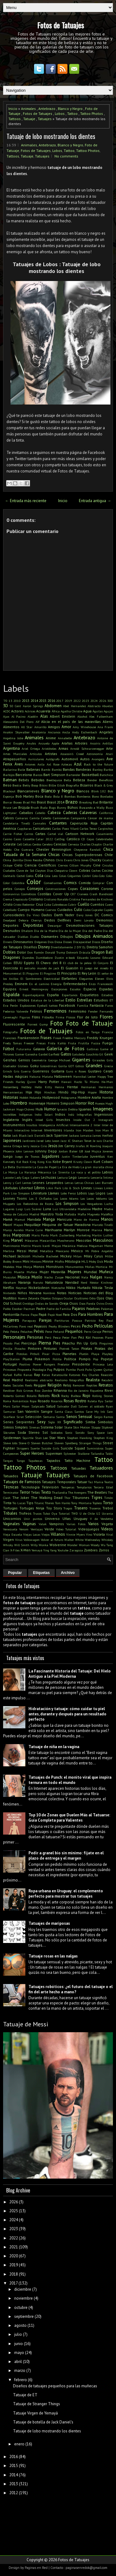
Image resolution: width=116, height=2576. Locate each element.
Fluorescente (14, 1024)
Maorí (7, 1224)
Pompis (85, 1359)
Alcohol (82, 716)
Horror (81, 1103)
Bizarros (86, 785)
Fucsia (95, 1043)
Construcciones (55, 889)
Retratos (106, 1385)
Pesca (57, 1337)
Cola (39, 875)
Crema (7, 899)
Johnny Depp (46, 1151)
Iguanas (85, 1109)
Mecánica (68, 1246)
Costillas (44, 894)
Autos (85, 759)
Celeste (9, 844)
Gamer (19, 1054)
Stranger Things (90, 1443)
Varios (93, 1523)
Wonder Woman (78, 1545)
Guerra (26, 1071)
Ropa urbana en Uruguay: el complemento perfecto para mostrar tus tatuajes (65, 1893)
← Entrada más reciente (25, 500)
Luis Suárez (33, 1209)
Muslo (37, 1277)
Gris (16, 1071)
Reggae (40, 1385)
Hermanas (88, 1087)
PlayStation (11, 1359)
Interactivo (21, 1130)
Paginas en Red (36, 2568)
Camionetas (61, 818)
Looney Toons (15, 1198)
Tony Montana (81, 1503)
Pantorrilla (11, 1314)
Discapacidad (82, 942)
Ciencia (30, 865)
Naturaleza (54, 1282)
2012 (13, 2492)
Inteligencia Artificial (53, 1125)
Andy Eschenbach (84, 732)
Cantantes (58, 823)
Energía (56, 984)
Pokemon (42, 1359)
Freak (57, 1038)
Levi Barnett (104, 1183)
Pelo (6, 1331)
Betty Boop (30, 785)
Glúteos (23, 1066)
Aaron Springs (33, 706)
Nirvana (35, 1292)
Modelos (8, 1267)
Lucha (108, 1204)
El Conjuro (101, 963)
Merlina (8, 1251)
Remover (79, 1385)
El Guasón (69, 968)
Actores (17, 711)
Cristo (8, 904)
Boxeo (17, 802)
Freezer (29, 1043)
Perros (107, 1331)
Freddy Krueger (100, 1037)
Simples (21, 1427)
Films (36, 1017)
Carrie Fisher (12, 834)
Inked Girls (44, 1120)
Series (8, 1422)
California (106, 813)
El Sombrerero (30, 978)
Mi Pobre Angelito (99, 1251)
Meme (108, 1246)
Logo (91, 1193)
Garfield (54, 1054)
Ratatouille (59, 1375)
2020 (13, 2256)
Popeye (107, 1359)
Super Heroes (32, 1453)
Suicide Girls (50, 1448)
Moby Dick (96, 1261)
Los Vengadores (91, 1204)
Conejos (20, 889)
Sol (45, 1432)
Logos (100, 1193)
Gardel (43, 1054)
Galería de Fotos (65, 1048)
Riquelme (96, 1390)
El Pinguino (31, 973)
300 (110, 701)
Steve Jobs (10, 1443)
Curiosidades (14, 915)
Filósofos (48, 1017)
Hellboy (26, 1087)
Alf (37, 722)
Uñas (66, 1518)
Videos (107, 1529)
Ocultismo (81, 1298)
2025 (13, 2210)
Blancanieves (28, 791)
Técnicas (11, 1487)
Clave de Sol (25, 870)
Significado (73, 1421)
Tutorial (64, 1513)
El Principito (67, 973)
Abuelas (107, 706)
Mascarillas (48, 1240)
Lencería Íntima (102, 1177)
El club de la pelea (77, 963)
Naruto (38, 1282)
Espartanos (69, 995)
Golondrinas (48, 1066)
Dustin (59, 957)
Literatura (39, 1193)
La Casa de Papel (44, 1167)
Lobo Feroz (68, 1193)
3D (5, 705)
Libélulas (10, 1187)
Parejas (45, 1320)
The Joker (20, 1497)
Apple (55, 743)
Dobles (9, 952)
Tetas (35, 1492)
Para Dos (70, 1314)
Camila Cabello (40, 818)
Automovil (70, 759)
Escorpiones (59, 989)
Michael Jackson (16, 1256)
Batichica (106, 775)
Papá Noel (55, 1314)
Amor (66, 726)
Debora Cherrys (30, 920)
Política (70, 1359)
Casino (7, 839)
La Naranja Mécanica (35, 1172)
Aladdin (33, 716)
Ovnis (109, 1303)
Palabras (93, 1308)
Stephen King (103, 1438)
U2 (98, 1513)
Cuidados (65, 909)
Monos (39, 1266)
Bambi (45, 769)
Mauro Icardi (41, 1246)
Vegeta (107, 1523)
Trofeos (25, 1513)
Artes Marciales (15, 754)
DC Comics (104, 915)
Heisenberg (10, 1087)
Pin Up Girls (87, 1343)
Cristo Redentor (24, 904)
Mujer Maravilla (53, 1271)
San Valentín (28, 1411)
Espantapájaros (33, 995)
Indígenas (25, 1114)
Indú (71, 1114)
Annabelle (65, 738)
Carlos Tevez (88, 828)
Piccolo (7, 1343)
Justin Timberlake (75, 1156)
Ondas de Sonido (46, 1303)
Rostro (80, 1400)
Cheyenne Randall (87, 849)
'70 (5, 701)
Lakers (35, 1177)
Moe (19, 1267)
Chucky (95, 860)
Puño (88, 1369)
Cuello (83, 904)
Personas (35, 1337)
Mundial (90, 1271)
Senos (71, 1416)
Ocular (68, 1298)
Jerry (26, 1146)
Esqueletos (89, 994)
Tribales (10, 1513)
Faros (109, 1005)
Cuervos (50, 910)
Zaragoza (76, 1550)
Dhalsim (27, 931)
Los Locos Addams (93, 1198)
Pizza (56, 1354)
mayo (19, 2352)
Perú (48, 1337)
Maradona (83, 1224)
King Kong (37, 1162)
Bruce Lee (10, 807)
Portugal (10, 1364)
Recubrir (107, 1380)
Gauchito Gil (94, 1054)
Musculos (9, 1277)
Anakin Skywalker (16, 732)
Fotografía (10, 1032)
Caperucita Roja (83, 823)
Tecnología (30, 1487)
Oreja (63, 1303)
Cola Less (51, 876)
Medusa (82, 1246)
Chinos (49, 860)
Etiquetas (41, 1573)
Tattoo (72, 113)
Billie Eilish (57, 785)
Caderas (70, 812)
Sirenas (34, 1427)
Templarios (84, 1487)
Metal (32, 1250)
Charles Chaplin (91, 844)
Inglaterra (11, 1119)
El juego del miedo (94, 968)
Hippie (92, 1092)
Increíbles (9, 1114)
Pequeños (74, 1331)
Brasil (41, 802)
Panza (24, 1314)
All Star (26, 727)
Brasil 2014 (55, 802)
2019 (68, 701)
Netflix (8, 1287)
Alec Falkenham (101, 716)
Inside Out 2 (84, 1120)
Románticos (20, 1401)
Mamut (20, 1219)
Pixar (45, 1354)
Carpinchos (105, 828)
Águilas (97, 711)
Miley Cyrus (93, 1256)
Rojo (86, 1395)
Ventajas (37, 1529)
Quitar (108, 1369)
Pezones (97, 1337)
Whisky (8, 1545)
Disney (44, 947)
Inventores (53, 1130)
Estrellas (84, 1000)
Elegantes (86, 978)
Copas (73, 888)
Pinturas (50, 1348)
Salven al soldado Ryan (95, 1406)
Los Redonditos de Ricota (35, 1204)
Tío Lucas (18, 1503)
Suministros (95, 1448)
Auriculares (36, 759)
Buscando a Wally (92, 807)
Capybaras (24, 828)
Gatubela (78, 1054)
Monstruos (55, 1266)
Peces (76, 1326)
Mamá (7, 1219)
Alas (44, 716)
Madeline (84, 1209)
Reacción (107, 1375)
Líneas (98, 1188)
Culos (87, 910)
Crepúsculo (20, 899)
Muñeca (106, 1271)
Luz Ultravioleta (64, 1209)
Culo (78, 909)
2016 (51, 700)
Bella (67, 780)
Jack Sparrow (57, 1135)
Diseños (30, 947)
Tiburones (80, 1497)
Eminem (21, 983)
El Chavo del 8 (49, 962)
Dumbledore (44, 957)
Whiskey (107, 1540)
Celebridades (104, 839)
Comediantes (53, 883)
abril (18, 2361)
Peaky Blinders (59, 1326)
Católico (73, 839)
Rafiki (18, 1375)
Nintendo (9, 1293)
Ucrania (107, 1513)
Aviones (30, 764)
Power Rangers (44, 1364)
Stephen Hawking (79, 1438)
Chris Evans (64, 860)
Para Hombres (90, 1314)
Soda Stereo (29, 1432)
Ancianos (54, 732)
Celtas (27, 844)
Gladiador (9, 1066)
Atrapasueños (14, 759)
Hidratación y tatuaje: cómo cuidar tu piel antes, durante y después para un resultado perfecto (67, 1714)
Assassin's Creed (72, 754)
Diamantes (49, 936)
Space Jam (105, 1432)
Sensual (85, 1416)
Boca (39, 796)
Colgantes (74, 876)
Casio (17, 839)
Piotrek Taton (69, 1348)
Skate (68, 1427)
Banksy (97, 769)
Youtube (63, 1550)
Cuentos (97, 904)
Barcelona (23, 774)
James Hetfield (102, 1135)
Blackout (9, 791)
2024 (94, 701)
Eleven (99, 978)
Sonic (68, 1432)
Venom (23, 1529)
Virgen (8, 1539)
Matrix (26, 1246)
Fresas (41, 1043)
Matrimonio (11, 1246)
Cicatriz (107, 860)
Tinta (7, 1502)
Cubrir (72, 904)
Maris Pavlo (40, 1235)
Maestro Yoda (52, 1214)
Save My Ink (95, 1411)
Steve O (24, 1443)
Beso (7, 785)
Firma (60, 1017)
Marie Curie (34, 1230)
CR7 (73, 894)
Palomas (107, 1309)
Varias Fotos (76, 1524)
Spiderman (12, 1437)
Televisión (50, 1487)
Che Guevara (24, 849)
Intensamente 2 (81, 1125)
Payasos (40, 1326)
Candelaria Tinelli (16, 823)
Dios (51, 942)
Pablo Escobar (13, 1309)
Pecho (87, 1326)
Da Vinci (33, 915)
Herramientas (13, 1092)
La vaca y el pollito (86, 1172)
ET (111, 1000)
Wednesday (92, 1540)
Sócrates (9, 1432)
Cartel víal (55, 834)
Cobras (84, 870)
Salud (50, 1406)
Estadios (107, 995)
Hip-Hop (78, 1092)
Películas (103, 1326)
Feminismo (77, 1011)
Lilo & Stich (71, 1188)
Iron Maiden (85, 1130)
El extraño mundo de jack (39, 968)
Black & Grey (103, 785)
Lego (73, 1177)
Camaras (21, 818)
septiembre (24, 2316)
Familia (82, 1005)
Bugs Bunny (57, 807)
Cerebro (47, 844)
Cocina (107, 870)
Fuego (107, 1043)
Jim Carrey (66, 1145)
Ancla (66, 732)
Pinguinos (106, 1343)
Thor (67, 1498)
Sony (90, 1432)
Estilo (70, 1000)
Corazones (89, 888)
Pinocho (20, 1348)
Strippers (22, 1448)
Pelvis (39, 1331)
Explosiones (28, 1005)
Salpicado (38, 1406)
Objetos (46, 1298)
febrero (20, 2379)
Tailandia (97, 1453)
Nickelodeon (38, 1287)
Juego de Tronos (27, 1156)
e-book (70, 957)
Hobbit (23, 1097)
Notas (62, 1292)
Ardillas (107, 743)
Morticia (101, 1267)
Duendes (28, 957)
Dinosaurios (23, 941)
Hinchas (49, 1092)
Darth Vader (64, 915)
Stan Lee (41, 1438)
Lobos (60, 113)
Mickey (65, 1256)
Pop (95, 1359)
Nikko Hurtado (78, 1287)
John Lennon (25, 1151)
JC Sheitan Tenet (80, 1141)
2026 (102, 701)
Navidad (72, 1282)
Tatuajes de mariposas (49, 1923)
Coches (96, 870)
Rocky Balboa (71, 1396)
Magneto (93, 1214)
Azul (78, 764)
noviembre (23, 2298)
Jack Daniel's (36, 1135)
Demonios (104, 920)
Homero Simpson (60, 1103)
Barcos (37, 775)
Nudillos (10, 1298)
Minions (35, 1261)
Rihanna (60, 1390)
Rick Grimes (24, 1390)
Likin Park (53, 1188)
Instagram (105, 1120)
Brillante (106, 802)
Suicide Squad (73, 1448)
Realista (93, 1379)
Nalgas (96, 1277)
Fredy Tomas (12, 1043)
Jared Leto (44, 1141)
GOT (71, 1066)
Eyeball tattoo (47, 1005)
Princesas (9, 1369)
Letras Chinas (84, 1183)
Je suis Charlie (103, 1141)
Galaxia (39, 1049)
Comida (85, 882)
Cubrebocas (59, 904)
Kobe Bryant (62, 1161)
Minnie (48, 1261)
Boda (48, 796)
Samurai (9, 1411)
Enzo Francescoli (101, 984)
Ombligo (28, 1303)
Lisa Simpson (20, 1193)
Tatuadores (101, 1468)
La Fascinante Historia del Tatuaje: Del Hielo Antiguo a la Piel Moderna (69, 1673)
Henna (59, 1087)
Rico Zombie (43, 1390)
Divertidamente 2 (63, 947)
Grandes (94, 1065)
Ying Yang (50, 1550)
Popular (15, 1573)
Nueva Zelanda (29, 1298)
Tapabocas (35, 1460)
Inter (97, 1125)
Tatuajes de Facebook (93, 1476)
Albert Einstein (62, 716)
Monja (27, 1267)
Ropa (33, 1401)
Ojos (100, 1298)
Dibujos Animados (94, 936)
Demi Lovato (83, 920)
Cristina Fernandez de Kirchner (91, 899)
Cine (97, 865)
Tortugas (10, 1508)
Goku (34, 1066)
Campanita (78, 818)
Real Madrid (13, 1380)
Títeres (49, 1503)
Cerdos (36, 844)
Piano (109, 1337)
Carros (28, 834)
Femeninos (55, 1011)
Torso (108, 1502)
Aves (19, 764)
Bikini (43, 785)
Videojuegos (88, 1529)
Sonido (79, 1432)
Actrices (30, 711)
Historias (10, 1097)
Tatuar (82, 1481)
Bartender (73, 775)
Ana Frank (105, 727)
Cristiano (35, 899)
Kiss (48, 1162)
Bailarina (10, 769)
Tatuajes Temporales (59, 1481)
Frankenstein (28, 1037)
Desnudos (11, 930)
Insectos (63, 1119)
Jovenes (108, 1151)
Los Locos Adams (66, 1198)
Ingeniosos (103, 1114)
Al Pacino (18, 716)
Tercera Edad (103, 1487)
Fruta (72, 1043)
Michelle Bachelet (45, 1256)
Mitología (72, 1261)
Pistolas (21, 1354)
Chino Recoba (33, 860)
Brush (35, 807)
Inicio (12, 108)
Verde (49, 1529)
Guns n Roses (76, 1071)
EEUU (18, 962)
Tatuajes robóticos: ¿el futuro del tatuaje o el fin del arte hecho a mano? (70, 1989)
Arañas (67, 743)
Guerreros (40, 1071)
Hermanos (106, 1087)
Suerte (35, 1448)
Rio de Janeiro (78, 1390)
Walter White (74, 1540)
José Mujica (93, 1151)
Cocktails (9, 876)
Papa (34, 1314)
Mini (26, 1261)
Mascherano (65, 1240)
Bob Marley (24, 796)
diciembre (22, 2289)
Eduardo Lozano (89, 957)
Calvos (8, 818)
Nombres (49, 1293)
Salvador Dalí (67, 1406)
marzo (19, 2370)
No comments (66, 156)
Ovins (100, 1303)
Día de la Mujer (69, 931)
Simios (8, 1427)
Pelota (14, 1331)
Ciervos (63, 865)
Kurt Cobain (103, 1161)
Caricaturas (42, 828)
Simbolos (105, 1422)
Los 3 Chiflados (40, 1198)
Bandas (69, 769)
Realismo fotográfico (69, 1380)
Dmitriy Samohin (100, 947)
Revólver (9, 1390)
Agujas (108, 711)
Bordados (106, 796)
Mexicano (62, 1251)
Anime (51, 738)
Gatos (66, 1054)
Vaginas (29, 1523)
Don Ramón (35, 952)
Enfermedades (75, 983)
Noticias (75, 1292)
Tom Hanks (62, 1503)
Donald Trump (55, 952)
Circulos (107, 865)
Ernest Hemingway (33, 989)
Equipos (9, 989)
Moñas (89, 1267)
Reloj (67, 1385)
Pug (49, 1369)
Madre (97, 1208)
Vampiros (56, 1523)
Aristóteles (49, 748)
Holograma (68, 1097)
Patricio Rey (94, 1320)
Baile (21, 769)
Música (24, 1277)
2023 (85, 701)
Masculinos (103, 1240)
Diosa (58, 942)
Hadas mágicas (15, 1076)
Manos (107, 1219)
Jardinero (29, 1141)
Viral (109, 1534)
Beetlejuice (54, 780)
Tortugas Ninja (31, 1508)
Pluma (27, 1359)
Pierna (44, 1343)
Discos (96, 942)
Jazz (64, 1141)
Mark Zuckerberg (62, 1235)
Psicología (39, 1369)
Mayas (56, 1246)
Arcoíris (95, 743)
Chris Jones (80, 860)
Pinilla (7, 1348)
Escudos (75, 989)
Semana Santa (54, 1417)
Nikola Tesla (102, 1287)
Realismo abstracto (39, 1380)
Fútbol (8, 1048)
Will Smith (22, 1545)
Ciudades (9, 870)
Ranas (28, 1375)
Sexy (41, 1421)
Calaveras (88, 812)
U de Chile (87, 1513)
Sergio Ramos (103, 1417)
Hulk (39, 1109)
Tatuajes (45, 118)
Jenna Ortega (12, 1146)
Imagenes (103, 1108)
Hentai (72, 1087)
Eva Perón (10, 1005)
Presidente (81, 1364)
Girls (110, 1060)
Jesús (53, 1145)
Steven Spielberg (66, 1443)
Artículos (36, 754)
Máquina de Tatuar (57, 1224)
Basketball (90, 774)
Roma (7, 1401)
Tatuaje (29, 118)
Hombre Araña (89, 1097)
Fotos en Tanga (88, 1032)
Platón (83, 1354)
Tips (29, 1502)
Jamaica (86, 1135)
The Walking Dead (47, 1497)
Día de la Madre (45, 931)
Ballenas (33, 769)
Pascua (77, 1320)
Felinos (36, 1011)
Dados (46, 915)
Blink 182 (98, 791)
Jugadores (50, 1156)
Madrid (34, 1214)
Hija (29, 1092)
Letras (69, 1183)
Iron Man (102, 1130)
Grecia (108, 1066)
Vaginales (11, 1523)
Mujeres (74, 1271)
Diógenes (40, 942)
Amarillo (40, 727)
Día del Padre (91, 931)
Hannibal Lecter (84, 1076)
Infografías (84, 1114)
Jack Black (19, 1135)
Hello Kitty (43, 1087)
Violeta (99, 1534)
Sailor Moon (20, 1406)
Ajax (6, 716)
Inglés (27, 1119)
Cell (19, 844)
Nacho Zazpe (53, 1277)
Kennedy (9, 1162)
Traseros (95, 1508)
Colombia (18, 883)
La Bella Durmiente (17, 1167)
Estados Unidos (16, 1000)
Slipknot (107, 1427)
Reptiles (91, 1385)
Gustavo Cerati (100, 1071)
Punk (80, 1369)
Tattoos (14, 118)
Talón (109, 1453)
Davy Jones (84, 915)
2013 (25, 700)
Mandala (34, 1219)
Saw (110, 1411)
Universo (52, 1518)
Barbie (108, 769)
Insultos (31, 1125)
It (112, 1130)
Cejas (90, 839)
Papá (42, 1314)
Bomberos (83, 796)
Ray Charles (90, 1375)
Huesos (100, 1103)
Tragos (67, 1508)
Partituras (61, 1320)
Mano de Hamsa (86, 1219)
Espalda (11, 994)
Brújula (24, 807)
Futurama (23, 1049)
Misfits (59, 1261)
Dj (83, 947)
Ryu (100, 1401)
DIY (79, 947)
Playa (95, 1354)
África (56, 711)
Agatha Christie (71, 711)
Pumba (71, 1369)
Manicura (64, 1219)
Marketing (83, 1235)
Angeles (106, 732)
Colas (62, 876)
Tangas (8, 1460)
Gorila (62, 1066)
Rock (56, 1395)
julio (18, 2334)
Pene (48, 1331)
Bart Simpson (54, 774)
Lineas (86, 1187)
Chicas (54, 854)
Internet (36, 1130)
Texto (46, 1492)
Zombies (91, 1550)
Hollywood (51, 1097)
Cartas (40, 833)
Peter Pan (69, 1337)
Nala (84, 1277)
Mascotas (84, 1240)
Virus (18, 1540)
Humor (50, 1109)
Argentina (11, 748)
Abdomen (53, 705)
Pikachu (68, 1343)
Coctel (21, 876)
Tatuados (10, 1476)
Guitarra (57, 1071)
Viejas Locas (31, 1534)
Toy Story (54, 1508)
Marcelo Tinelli (102, 1225)
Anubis (31, 743)
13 (10, 701)
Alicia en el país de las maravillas (71, 721)
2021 (13, 2247)
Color (34, 882)
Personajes (14, 1337)
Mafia (82, 1214)
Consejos (35, 888)
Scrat (20, 1417)
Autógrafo (52, 759)
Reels (28, 1385)
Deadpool (9, 920)
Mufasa (32, 1272)
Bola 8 (58, 796)
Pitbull (34, 1354)
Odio (92, 1298)
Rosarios (56, 1401)
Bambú (57, 769)
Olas (109, 1298)
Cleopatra (61, 870)
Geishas (9, 1060)
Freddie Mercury (74, 1038)
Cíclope (7, 865)
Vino (89, 1534)
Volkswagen (32, 1540)
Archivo (68, 1573)
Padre (40, 1308)
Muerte (19, 1272)
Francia (107, 1032)
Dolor (21, 952)
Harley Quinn (26, 1082)
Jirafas (80, 1146)
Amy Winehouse (84, 727)
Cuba (47, 904)
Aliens (108, 721)
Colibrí (86, 876)
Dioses (67, 942)
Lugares (8, 1209)
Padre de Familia (58, 1309)
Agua (87, 711)
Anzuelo (43, 743)
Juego (8, 1156)
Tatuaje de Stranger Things (36, 2403)
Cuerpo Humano (31, 909)
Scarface (9, 1417)
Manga (49, 1219)
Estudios (101, 1000)
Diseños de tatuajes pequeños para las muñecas (55, 2386)
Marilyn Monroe (77, 1229)
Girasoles (98, 1060)
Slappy (96, 1427)
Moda (108, 1261)
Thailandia (59, 1492)
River (109, 1390)
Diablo (34, 936)
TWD (74, 1513)
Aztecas (66, 764)
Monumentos (74, 1267)
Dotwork (72, 952)
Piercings (29, 1343)
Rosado (44, 1401)
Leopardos (54, 1182)
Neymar (21, 1288)
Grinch (7, 1071)
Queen (97, 1369)
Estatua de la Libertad (47, 1000)
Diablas (23, 936)
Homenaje (37, 1103)
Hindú (63, 1092)
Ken (110, 1156)
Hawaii (66, 1082)
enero (19, 2444)
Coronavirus (11, 894)
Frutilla (83, 1043)
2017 (59, 701)
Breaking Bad (88, 802)
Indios (60, 1114)
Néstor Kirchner (101, 1282)
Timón (108, 1498)
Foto (56, 1023)
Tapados (53, 1460)
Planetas (69, 1353)
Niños (22, 1292)
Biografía (72, 785)
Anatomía (39, 732)
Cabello (40, 813)
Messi (21, 1250)
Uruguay (80, 1518)
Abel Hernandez (74, 706)
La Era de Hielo (68, 1167)
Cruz (39, 904)
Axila (41, 764)
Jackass (74, 1135)
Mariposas (21, 1235)
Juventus (97, 1156)
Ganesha (31, 1054)
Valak (42, 1524)
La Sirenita (61, 1172)
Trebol (107, 1508)
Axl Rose (53, 764)
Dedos (49, 920)
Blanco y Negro (70, 108)
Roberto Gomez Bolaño (20, 1396)
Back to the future (98, 764)
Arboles (81, 743)
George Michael (59, 1060)
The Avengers (77, 1492)
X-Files (14, 1550)
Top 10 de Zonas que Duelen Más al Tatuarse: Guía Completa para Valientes (69, 1817)
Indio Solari (44, 1114)
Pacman (29, 1309)
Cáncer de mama (100, 818)
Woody (95, 1545)
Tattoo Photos (91, 113)
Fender (93, 1011)
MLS (84, 1261)
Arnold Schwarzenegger (87, 748)
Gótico (79, 1066)
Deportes (11, 925)
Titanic (39, 1503)
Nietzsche (58, 1288)
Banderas (83, 769)
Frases (46, 1037)
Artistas (51, 753)
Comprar (99, 883)
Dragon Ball (102, 952)
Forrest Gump (38, 1024)
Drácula (84, 952)
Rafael (7, 1375)
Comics (70, 882)
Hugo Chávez (25, 1109)
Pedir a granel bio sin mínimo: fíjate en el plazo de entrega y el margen (66, 1855)
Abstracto (94, 706)
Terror (24, 1492)
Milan (77, 1256)
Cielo (18, 865)
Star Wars (57, 1437)
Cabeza (54, 812)
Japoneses (12, 1140)
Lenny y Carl (12, 1183)
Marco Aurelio (13, 1230)
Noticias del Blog (98, 1292)
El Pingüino (48, 973)
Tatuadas (78, 1468)
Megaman (96, 1246)
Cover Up (61, 894)
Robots (44, 1395)
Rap (37, 1374)
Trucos (37, 1513)
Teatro (108, 1482)
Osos (73, 1303)
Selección (33, 1416)
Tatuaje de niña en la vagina (53, 1746)
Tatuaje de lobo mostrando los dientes (50, 136)
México (77, 1250)
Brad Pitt (29, 802)
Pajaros (78, 1308)
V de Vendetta (101, 1519)
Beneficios (106, 780)
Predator (64, 1364)
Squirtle (27, 1438)
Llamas (53, 1193)
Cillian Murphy (80, 865)
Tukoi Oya (50, 1513)
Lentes (26, 1183)
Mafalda (70, 1214)
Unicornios (12, 1518)
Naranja (24, 1282)
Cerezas (60, 844)
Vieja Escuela (12, 1534)
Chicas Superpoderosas (82, 854)
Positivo (24, 1364)
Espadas (106, 989)
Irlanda (69, 1130)
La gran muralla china (96, 1167)
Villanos (58, 1534)
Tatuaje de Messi (25, 2024)
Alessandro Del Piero (18, 722)
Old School (12, 1303)
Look (110, 1193)
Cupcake (97, 910)
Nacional (72, 1277)
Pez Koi (84, 1337)
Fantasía (97, 1005)
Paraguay (29, 1320)
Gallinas (92, 1049)
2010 (17, 701)
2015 (42, 700)
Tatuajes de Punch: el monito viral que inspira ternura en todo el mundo (69, 1780)
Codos (29, 876)
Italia (7, 1135)
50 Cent (15, 706)
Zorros (104, 1550)
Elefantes (69, 978)
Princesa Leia (103, 1364)
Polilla (57, 1359)
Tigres (96, 1497)
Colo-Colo (98, 876)
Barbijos (9, 775)
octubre (21, 2307)
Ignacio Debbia (67, 1109)
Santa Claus (63, 1411)
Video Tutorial (66, 1529)
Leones (38, 1182)
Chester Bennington (53, 849)
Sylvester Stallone (76, 1453)
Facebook (67, 1005)
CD (83, 839)
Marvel (17, 1240)
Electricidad (52, 978)
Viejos (45, 1534)
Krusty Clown (82, 1162)
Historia (106, 1092)
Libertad (26, 1187)
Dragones (11, 957)
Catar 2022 (44, 839)
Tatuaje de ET (25, 2395)
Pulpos (59, 1369)
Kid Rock (22, 1162)
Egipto (29, 962)
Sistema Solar (52, 1427)
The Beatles (97, 1492)
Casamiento (105, 834)
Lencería (84, 1177)
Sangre (47, 1411)
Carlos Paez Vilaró (65, 828)
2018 (13, 2274)
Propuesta (24, 1369)
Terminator (11, 1492)
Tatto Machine (77, 1460)
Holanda (35, 1097)
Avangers (98, 759)
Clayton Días (44, 870)
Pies (56, 1343)
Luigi (19, 1209)
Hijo (38, 1092)
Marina (97, 1230)
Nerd (84, 1282)
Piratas (86, 1348)
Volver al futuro (52, 1540)
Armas (63, 748)
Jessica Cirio (39, 1146)
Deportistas (33, 925)
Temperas (67, 1487)
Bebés (24, 780)
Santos (79, 1411)
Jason (55, 1141)
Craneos (82, 894)
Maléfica (107, 1214)
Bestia (16, 785)
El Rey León (87, 973)
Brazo (71, 802)
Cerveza (73, 844)
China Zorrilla (13, 860)
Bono (95, 796)
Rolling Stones (102, 1396)
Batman (10, 779)
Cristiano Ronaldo (56, 899)
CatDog (60, 839)
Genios (24, 1060)
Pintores (34, 1348)
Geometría (39, 1060)
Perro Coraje (92, 1331)
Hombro (18, 1103)
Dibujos (66, 936)
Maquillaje (32, 1224)
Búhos (72, 807)
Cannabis (39, 823)
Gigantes (81, 1059)
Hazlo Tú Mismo (86, 1082)
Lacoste (8, 1177)
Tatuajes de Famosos (22, 1481)
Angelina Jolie (13, 738)
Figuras (24, 1017)
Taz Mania (95, 1482)
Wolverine (57, 1544)
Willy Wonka (40, 1545)
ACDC (6, 711)
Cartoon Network (79, 833)
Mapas (18, 1225)
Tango (21, 1460)
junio (18, 2343)
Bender (92, 780)
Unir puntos (33, 1519)
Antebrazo (46, 108)
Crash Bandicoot (101, 894)
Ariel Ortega (31, 748)
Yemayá (37, 1550)
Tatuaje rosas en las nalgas (53, 1956)
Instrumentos (14, 1124)
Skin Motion (81, 1427)
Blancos (82, 791)
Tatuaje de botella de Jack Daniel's (43, 2422)
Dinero (7, 942)
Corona (107, 888)
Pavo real (26, 1326)
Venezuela (10, 1529)
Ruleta (92, 1401)
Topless (97, 1503)
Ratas (46, 1375)
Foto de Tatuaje (89, 1023)
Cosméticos (28, 894)
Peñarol (58, 1331)
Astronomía (95, 754)
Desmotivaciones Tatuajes (89, 925)
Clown (73, 870)
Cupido (108, 910)
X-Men (25, 1550)
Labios (107, 1172)
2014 (34, 700)
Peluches (26, 1331)
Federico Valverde (15, 1011)
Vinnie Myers (75, 1534)
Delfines (64, 920)
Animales (28, 108)
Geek (108, 1054)
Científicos (47, 865)
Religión (55, 1385)
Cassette (28, 839)
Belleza (79, 780)
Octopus (57, 1298)
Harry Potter (48, 1081)
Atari (109, 754)
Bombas (69, 796)
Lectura (62, 1177)
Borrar (7, 802)
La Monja (10, 1172)
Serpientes (25, 1422)
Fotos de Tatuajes (60, 25)
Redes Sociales (13, 1385)
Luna (47, 1208)
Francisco (9, 1038)
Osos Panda (87, 1303)
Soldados (56, 1432)
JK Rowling (93, 1146)
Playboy (107, 1354)
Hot (91, 1103)
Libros (39, 1187)
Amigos (54, 726)
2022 (77, 701)
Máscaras (31, 1240)
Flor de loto (87, 1017)
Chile (109, 854)
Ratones (74, 1375)
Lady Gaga (22, 1177)
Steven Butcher (42, 1443)
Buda (44, 807)
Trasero (81, 1508)
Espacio (90, 989)
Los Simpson (67, 1203)
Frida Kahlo (57, 1043)
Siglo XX (54, 1422)
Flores (106, 1016)
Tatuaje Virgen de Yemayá (35, 2413)
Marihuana (53, 1229)
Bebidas (38, 780)
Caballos (26, 812)
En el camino (39, 984)
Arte (109, 748)
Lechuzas (48, 1177)
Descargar (55, 925)
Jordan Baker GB (71, 1151)
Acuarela (43, 711)
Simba (90, 1422)
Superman (53, 1453)
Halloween (63, 1076)
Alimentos (11, 726)
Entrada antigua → (95, 500)
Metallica (46, 1251)
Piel (16, 1343)
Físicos (70, 1017)
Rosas (69, 1400)
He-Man (107, 1082)
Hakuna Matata (41, 1076)
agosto (20, 2325)
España (53, 994)
